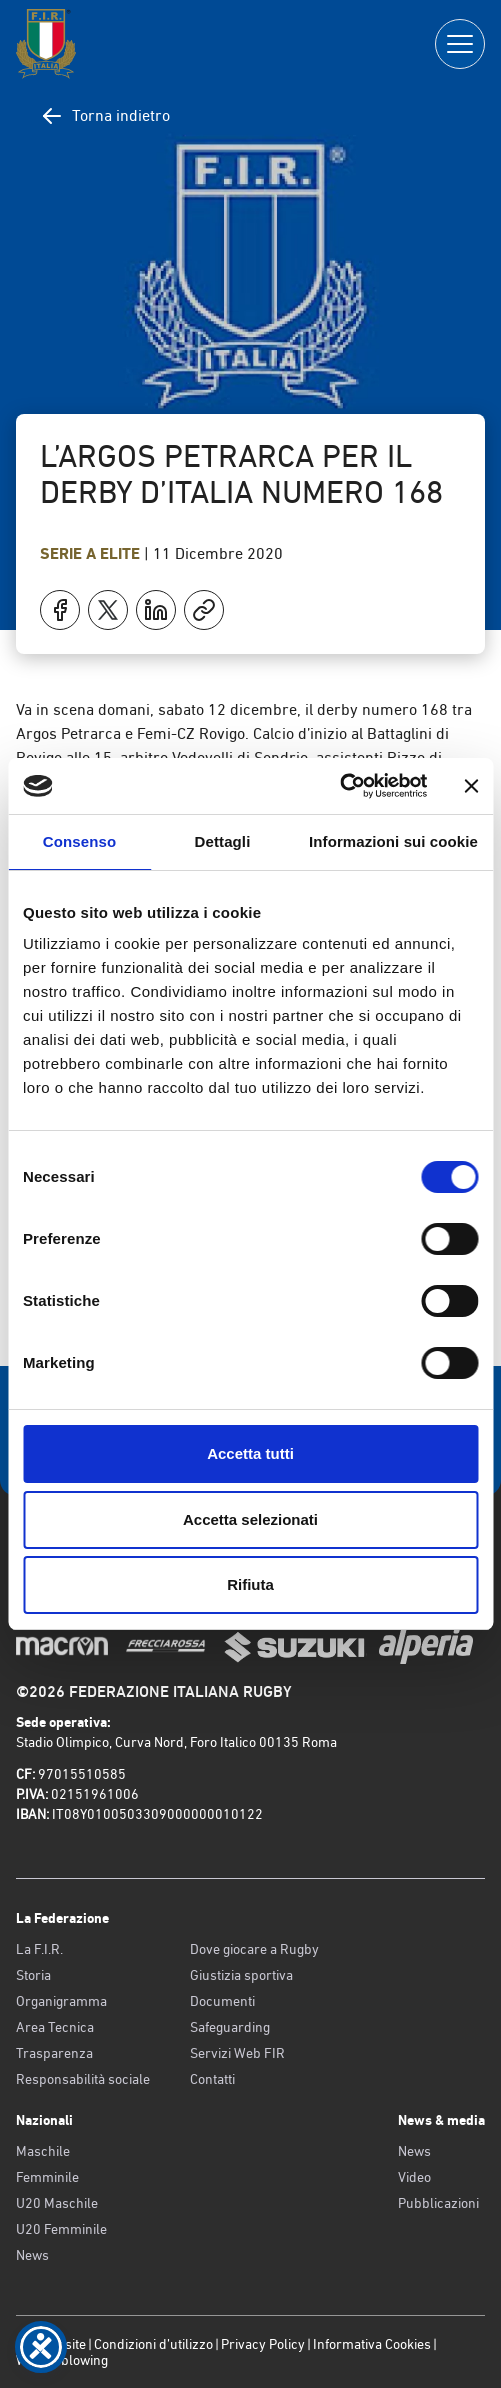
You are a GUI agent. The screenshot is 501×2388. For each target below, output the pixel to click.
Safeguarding (230, 2027)
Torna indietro (105, 116)
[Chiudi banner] (471, 786)
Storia (33, 1975)
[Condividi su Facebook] (60, 610)
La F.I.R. (39, 1949)
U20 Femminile (61, 2229)
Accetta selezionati (250, 1519)
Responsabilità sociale (83, 2079)
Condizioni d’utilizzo (153, 2344)
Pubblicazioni (438, 2203)
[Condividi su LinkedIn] (156, 610)
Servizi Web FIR (237, 2053)
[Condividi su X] (108, 610)
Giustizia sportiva (241, 1975)
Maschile (43, 2151)
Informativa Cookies (372, 2344)
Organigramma (61, 2001)
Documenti (222, 2001)
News (32, 2255)
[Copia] (204, 610)
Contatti (212, 2079)
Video (414, 2177)
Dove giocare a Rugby (254, 1949)
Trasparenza (54, 2053)
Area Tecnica (55, 2027)
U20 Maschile (57, 2203)
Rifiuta (250, 1584)
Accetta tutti (250, 1453)
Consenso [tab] (79, 841)
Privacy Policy (263, 2344)
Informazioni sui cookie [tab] (393, 841)
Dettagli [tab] (223, 841)
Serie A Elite (92, 553)
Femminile (47, 2177)
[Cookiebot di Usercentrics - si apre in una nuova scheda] (339, 786)
